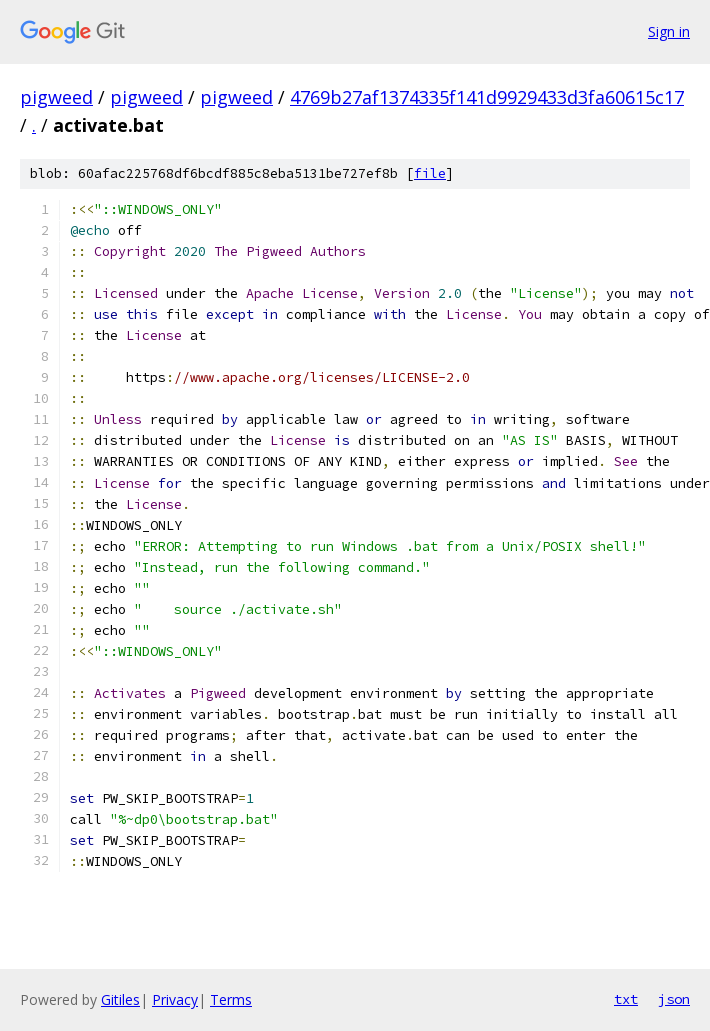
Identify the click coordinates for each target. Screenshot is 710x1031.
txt (626, 999)
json (674, 999)
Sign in (669, 31)
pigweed (56, 97)
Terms (231, 999)
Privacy (175, 999)
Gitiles (120, 999)
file (430, 173)
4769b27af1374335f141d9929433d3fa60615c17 (487, 97)
